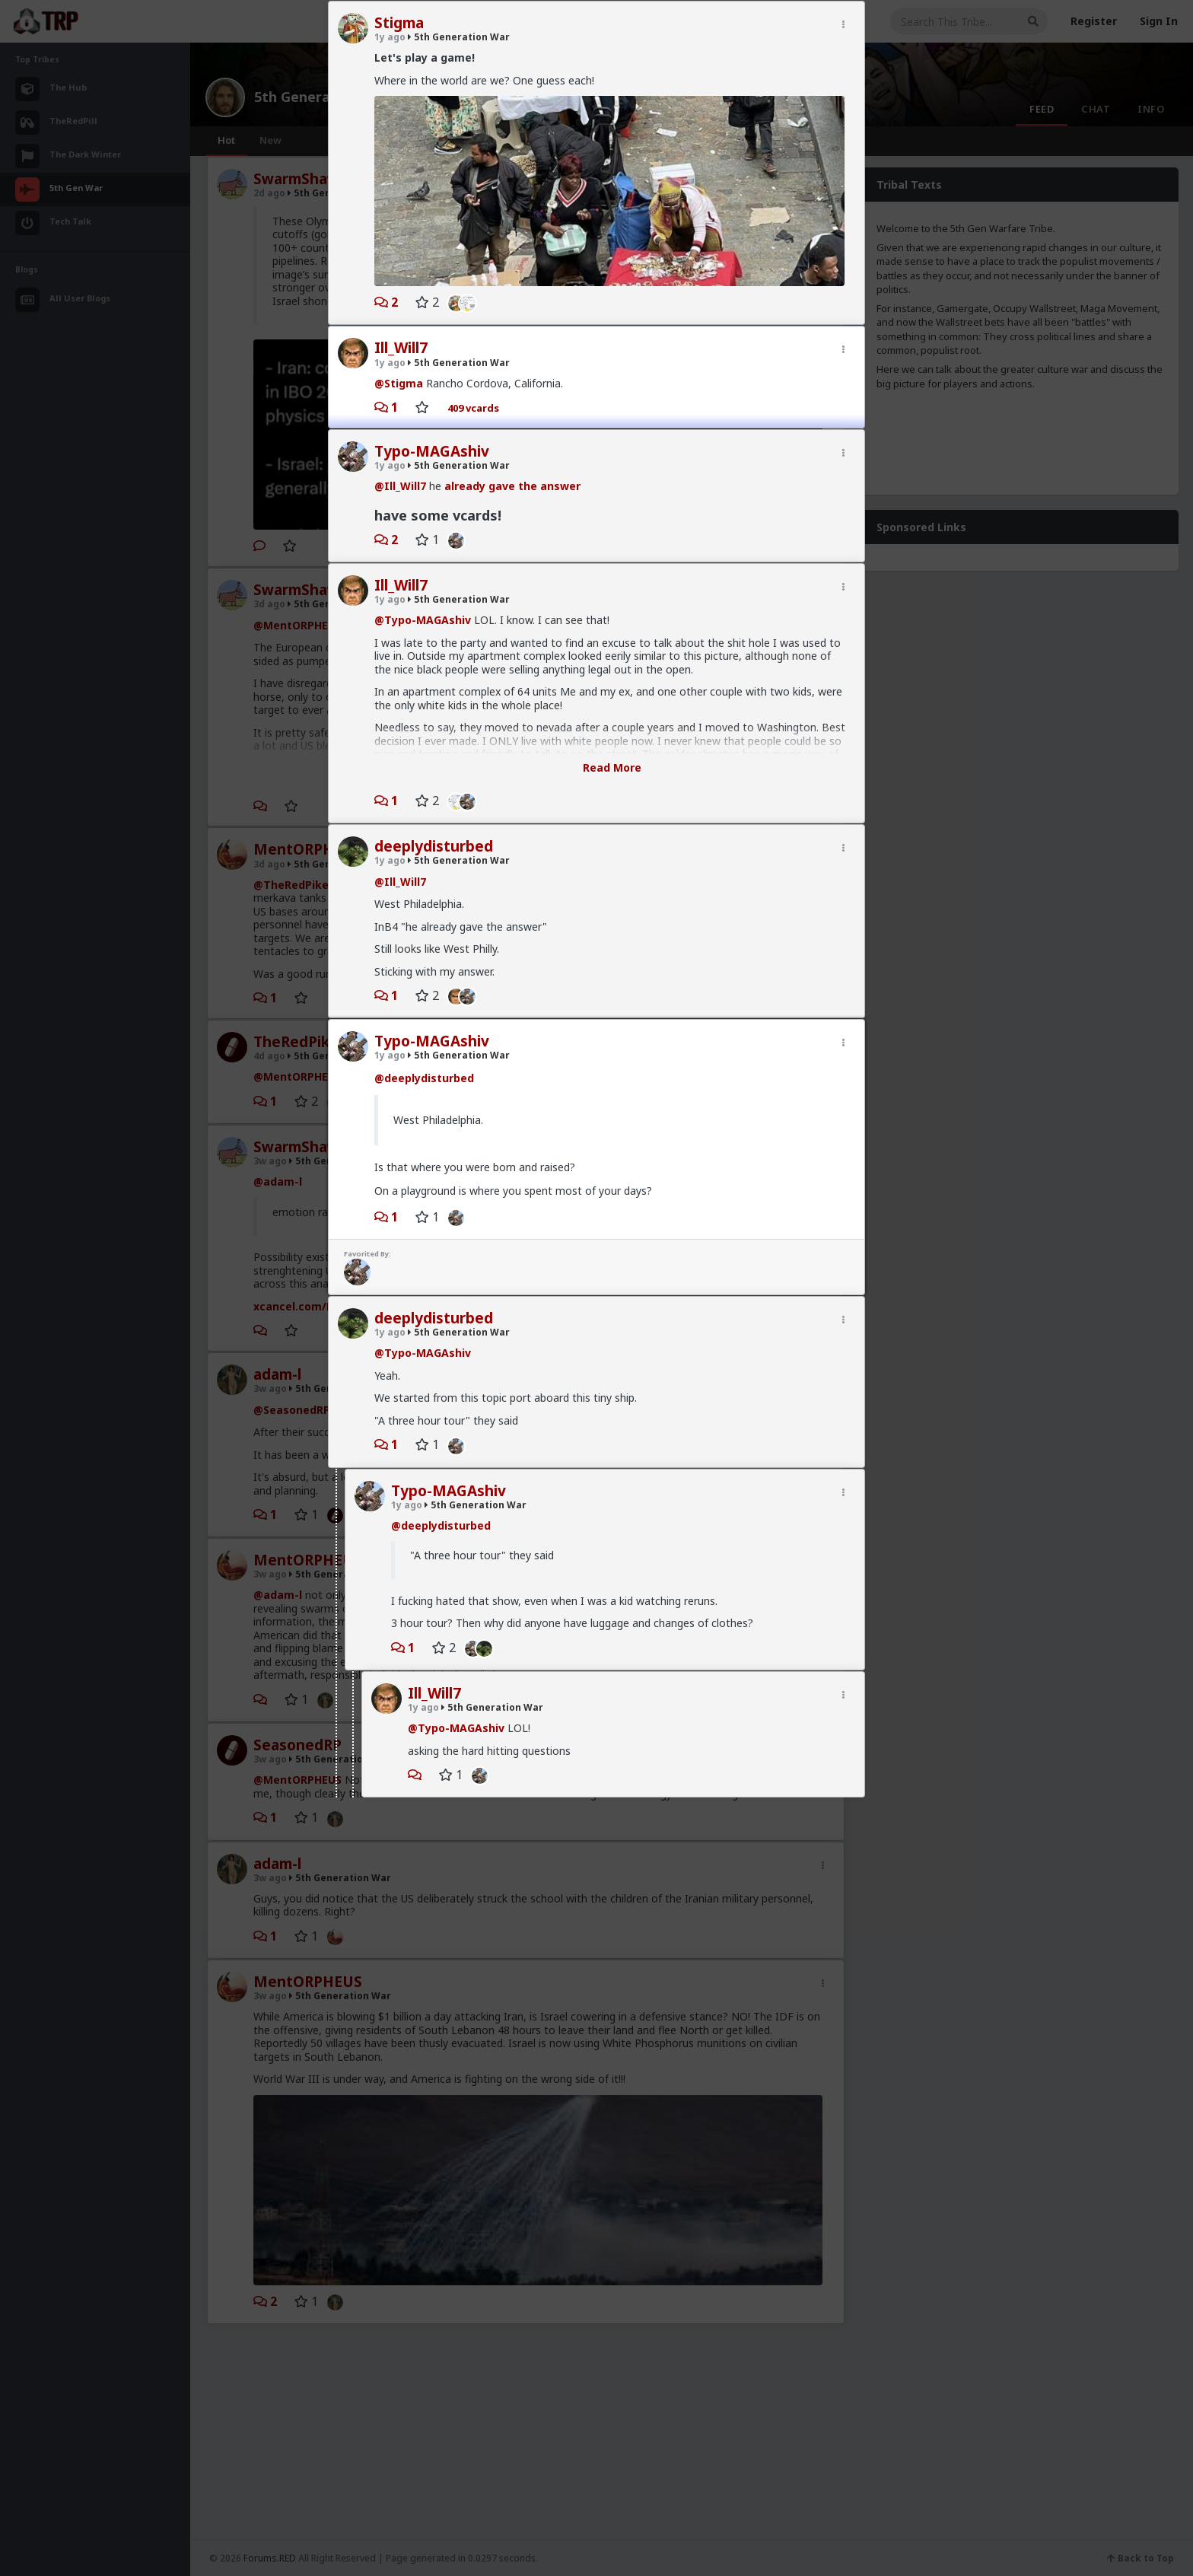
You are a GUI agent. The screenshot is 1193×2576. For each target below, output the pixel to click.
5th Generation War (459, 36)
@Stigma (398, 383)
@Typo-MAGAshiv (422, 620)
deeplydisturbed (433, 846)
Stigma (399, 23)
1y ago (390, 36)
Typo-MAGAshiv (431, 451)
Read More (612, 767)
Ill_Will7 (401, 348)
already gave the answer (512, 486)
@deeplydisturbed (424, 1078)
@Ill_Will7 (400, 486)
